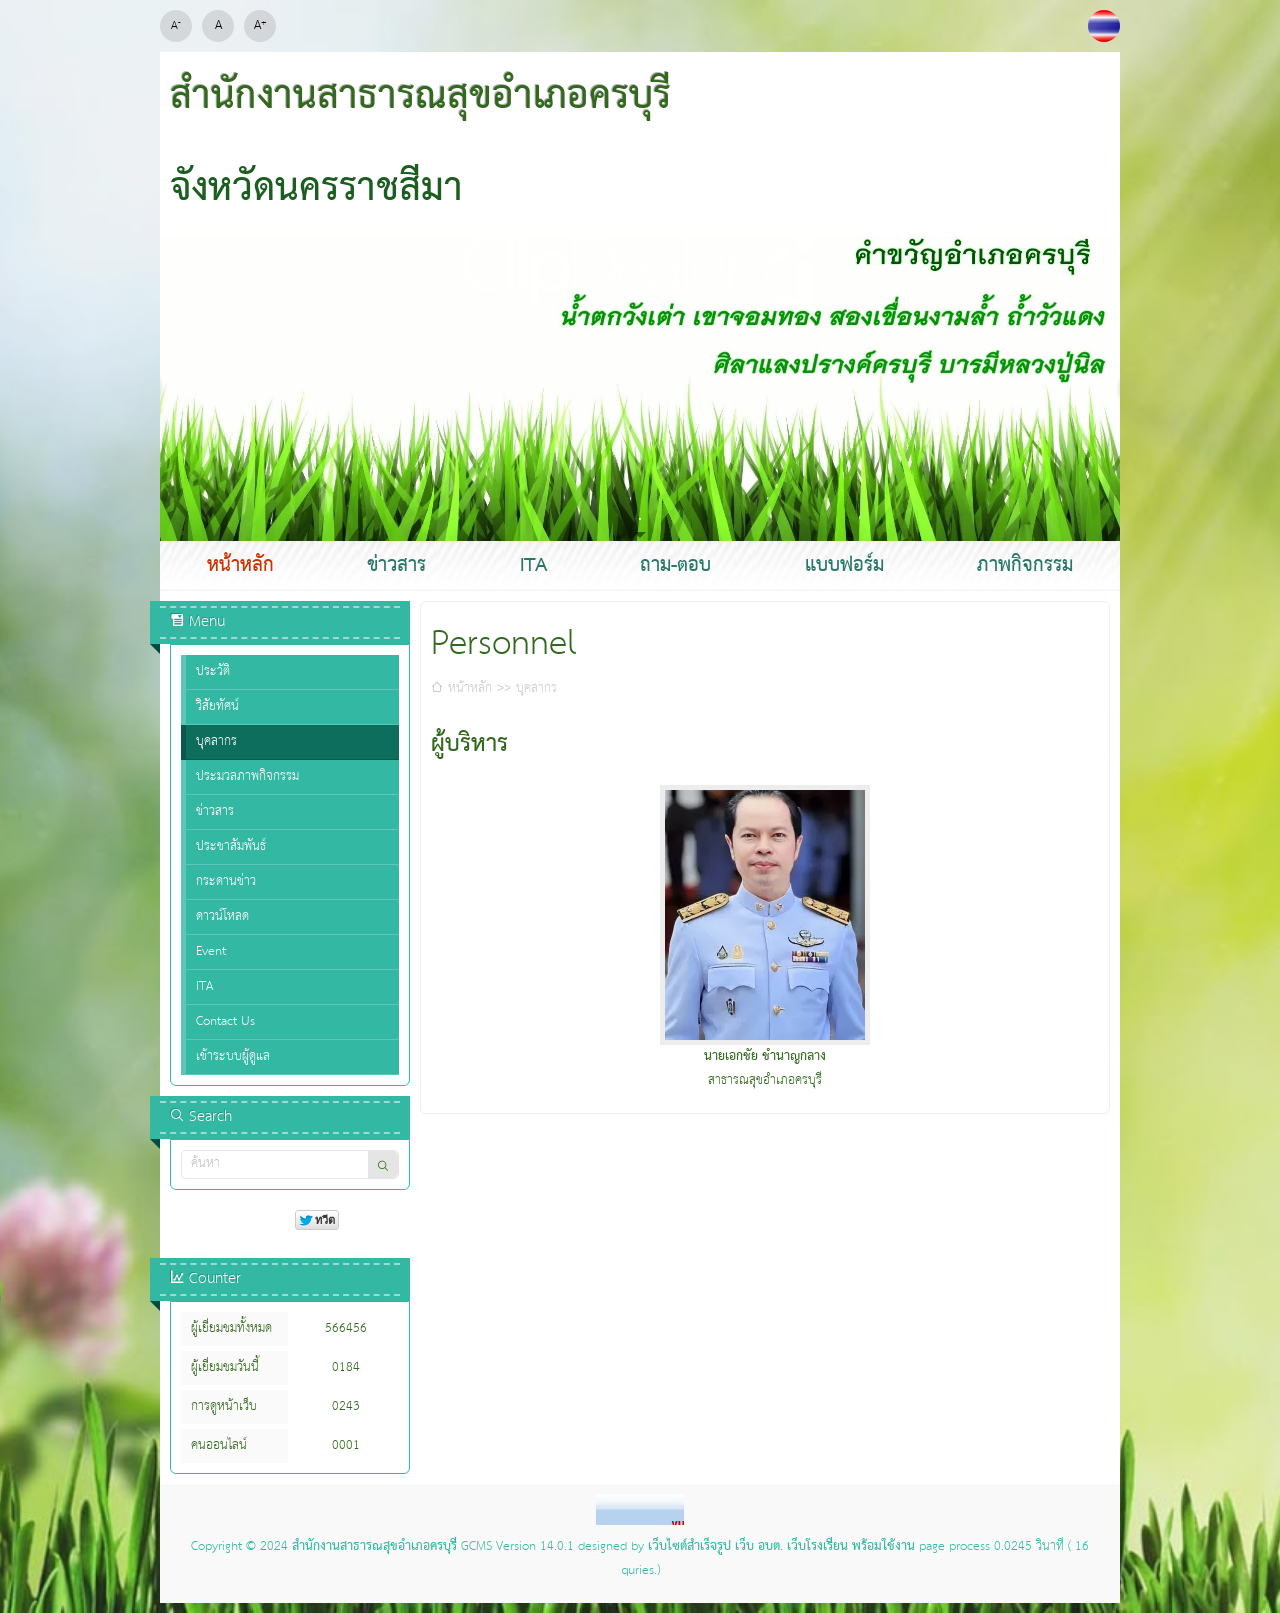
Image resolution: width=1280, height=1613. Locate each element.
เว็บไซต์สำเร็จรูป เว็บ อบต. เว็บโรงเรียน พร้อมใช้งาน (781, 1547)
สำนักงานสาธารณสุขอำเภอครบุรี (374, 1547)
